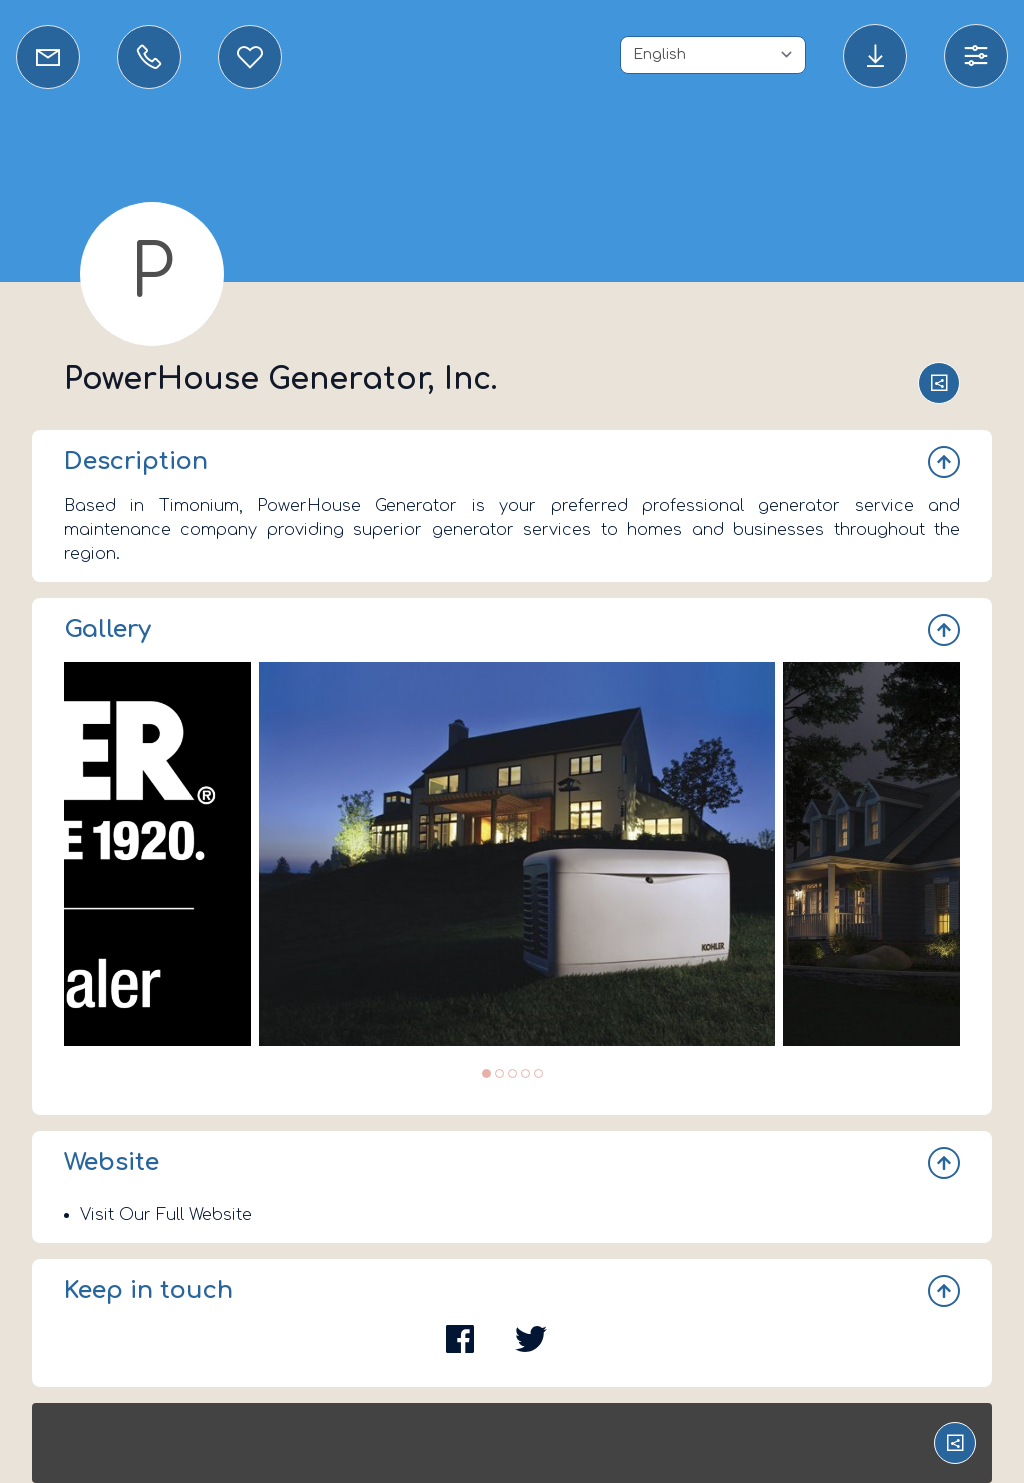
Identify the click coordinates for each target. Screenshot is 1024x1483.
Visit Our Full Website (166, 1215)
